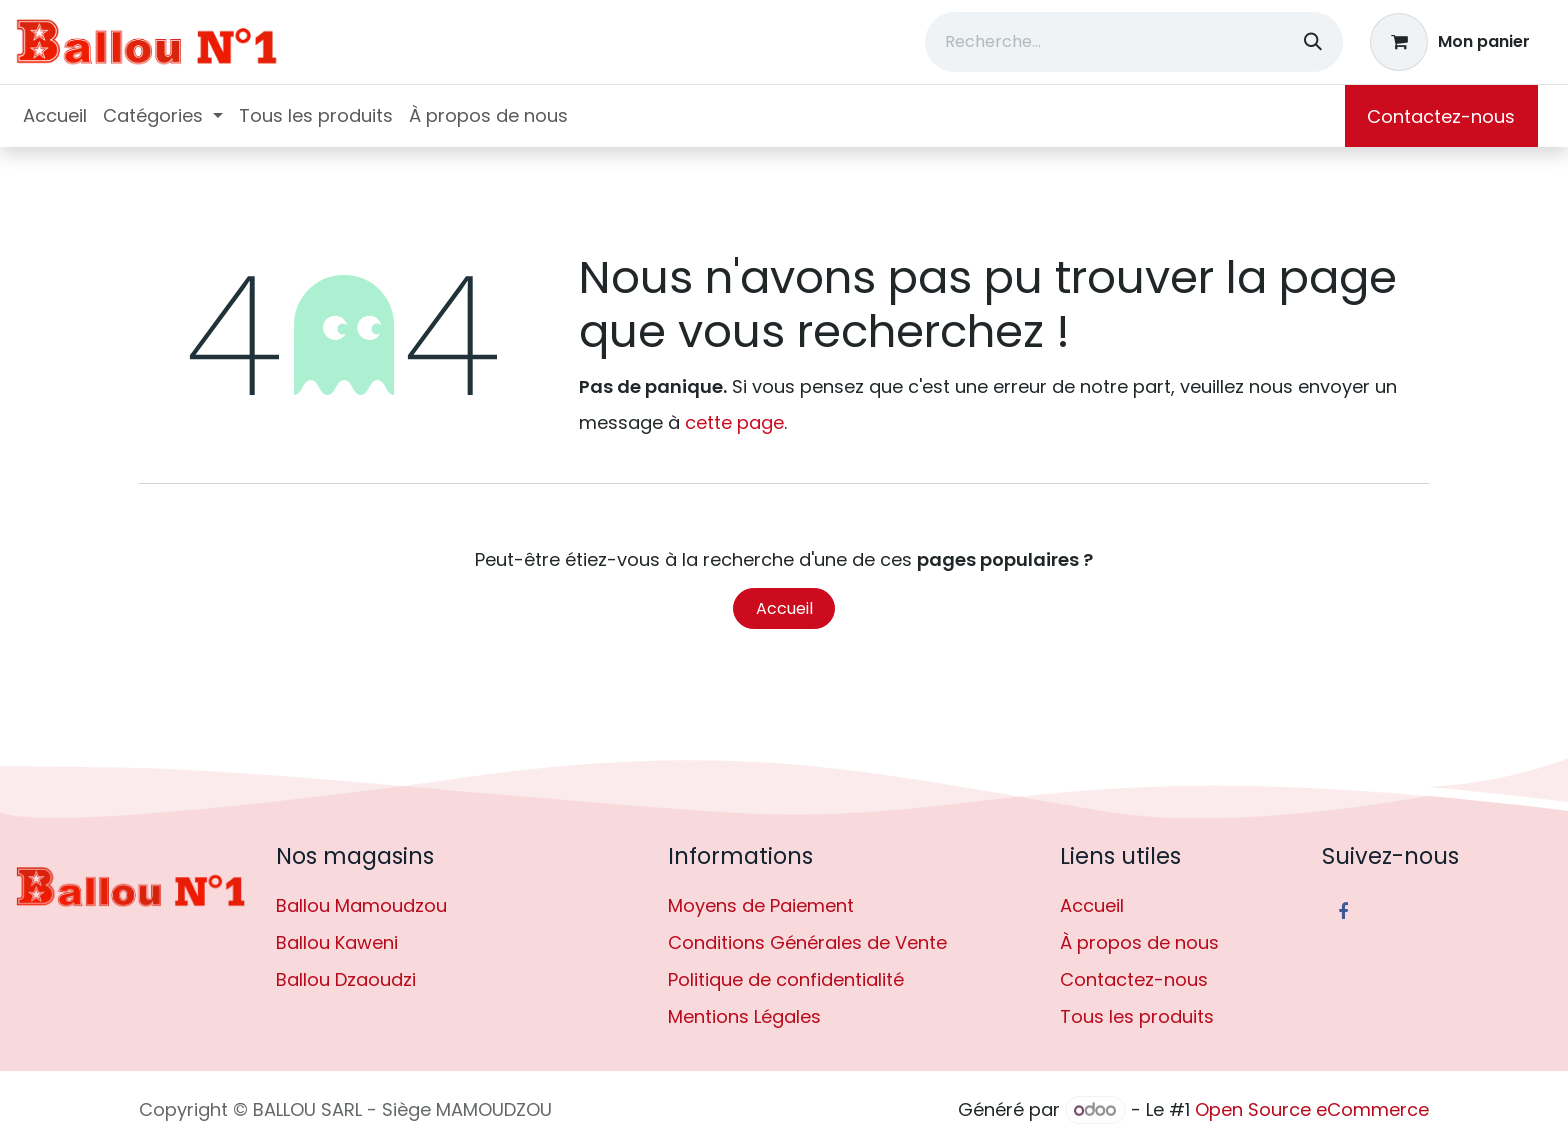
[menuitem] (55, 116)
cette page (734, 422)
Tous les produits (1137, 1016)
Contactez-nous (1441, 116)
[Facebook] (1343, 912)
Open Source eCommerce (1312, 1109)
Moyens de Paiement (761, 905)
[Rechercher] (1313, 42)
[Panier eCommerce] (1450, 42)
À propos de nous (1139, 942)
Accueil (784, 608)
